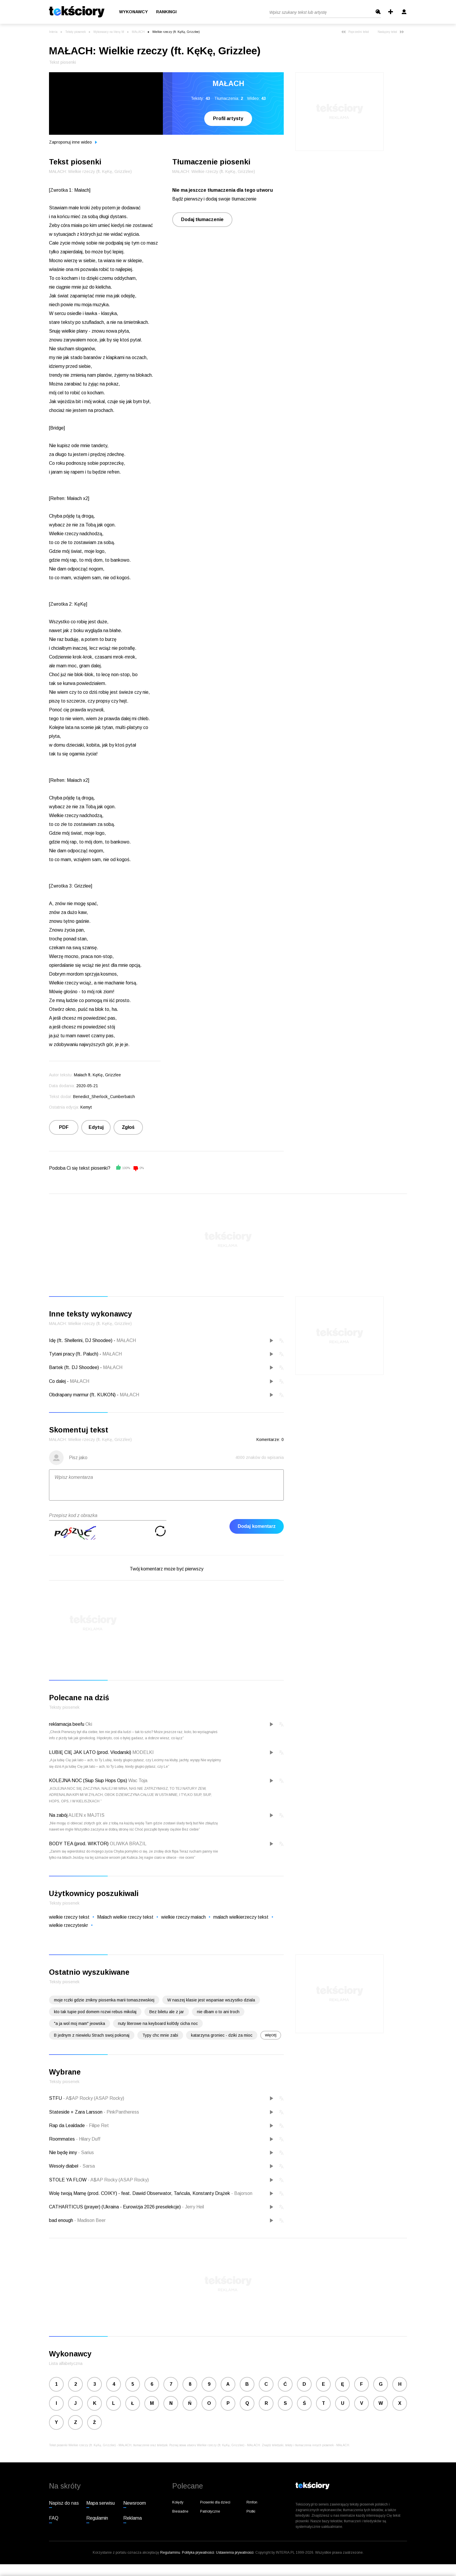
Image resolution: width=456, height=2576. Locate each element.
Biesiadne (180, 2511)
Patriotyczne (210, 2511)
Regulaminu (170, 2552)
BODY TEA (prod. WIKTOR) (79, 1843)
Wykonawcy (133, 12)
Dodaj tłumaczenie (202, 219)
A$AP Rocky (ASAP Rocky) (93, 2098)
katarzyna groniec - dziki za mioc (221, 2035)
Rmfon (251, 2502)
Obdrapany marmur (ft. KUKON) (82, 1394)
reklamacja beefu (66, 1724)
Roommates (62, 2138)
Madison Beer (90, 2220)
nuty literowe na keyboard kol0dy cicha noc (158, 2023)
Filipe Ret (97, 2125)
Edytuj (96, 1127)
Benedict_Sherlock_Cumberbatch (104, 1096)
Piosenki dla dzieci (215, 2502)
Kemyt (86, 1107)
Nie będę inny (63, 2152)
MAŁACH (138, 31)
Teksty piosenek (75, 31)
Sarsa (87, 2165)
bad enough (61, 2220)
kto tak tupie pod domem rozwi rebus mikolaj (95, 2011)
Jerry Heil (193, 2206)
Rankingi (166, 12)
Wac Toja (137, 1780)
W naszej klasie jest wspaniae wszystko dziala (211, 2000)
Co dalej (57, 1381)
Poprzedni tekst (355, 31)
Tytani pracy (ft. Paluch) (73, 1353)
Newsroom (134, 2503)
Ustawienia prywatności (235, 2552)
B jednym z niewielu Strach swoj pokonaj (91, 2035)
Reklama (132, 2518)
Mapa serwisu (100, 2503)
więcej (270, 2035)
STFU (56, 2098)
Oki (88, 1724)
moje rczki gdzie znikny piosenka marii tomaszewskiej (104, 2000)
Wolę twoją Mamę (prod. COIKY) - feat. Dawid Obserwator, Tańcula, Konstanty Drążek (140, 2193)
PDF (64, 1127)
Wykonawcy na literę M (108, 31)
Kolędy (177, 2502)
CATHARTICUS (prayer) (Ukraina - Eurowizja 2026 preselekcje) (115, 2206)
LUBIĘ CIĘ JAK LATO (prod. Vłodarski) (90, 1752)
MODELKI (143, 1752)
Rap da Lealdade (67, 2125)
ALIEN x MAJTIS (86, 1815)
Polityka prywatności (198, 2552)
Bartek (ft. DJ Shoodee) (74, 1367)
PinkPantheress (121, 2111)
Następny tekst (391, 31)
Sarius (86, 2152)
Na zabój (58, 1815)
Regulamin (97, 2518)
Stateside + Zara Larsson (76, 2111)
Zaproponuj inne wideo (73, 142)
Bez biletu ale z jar (166, 2011)
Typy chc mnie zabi (160, 2035)
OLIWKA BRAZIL (128, 1843)
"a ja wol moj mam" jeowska (79, 2023)
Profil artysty (228, 118)
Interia (53, 31)
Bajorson (241, 2193)
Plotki (250, 2511)
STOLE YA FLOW (68, 2179)
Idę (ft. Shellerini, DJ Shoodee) (80, 1340)
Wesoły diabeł (64, 2165)
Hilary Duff (88, 2138)
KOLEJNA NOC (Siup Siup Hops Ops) (88, 1780)
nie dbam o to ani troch (218, 2011)
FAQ (53, 2518)
